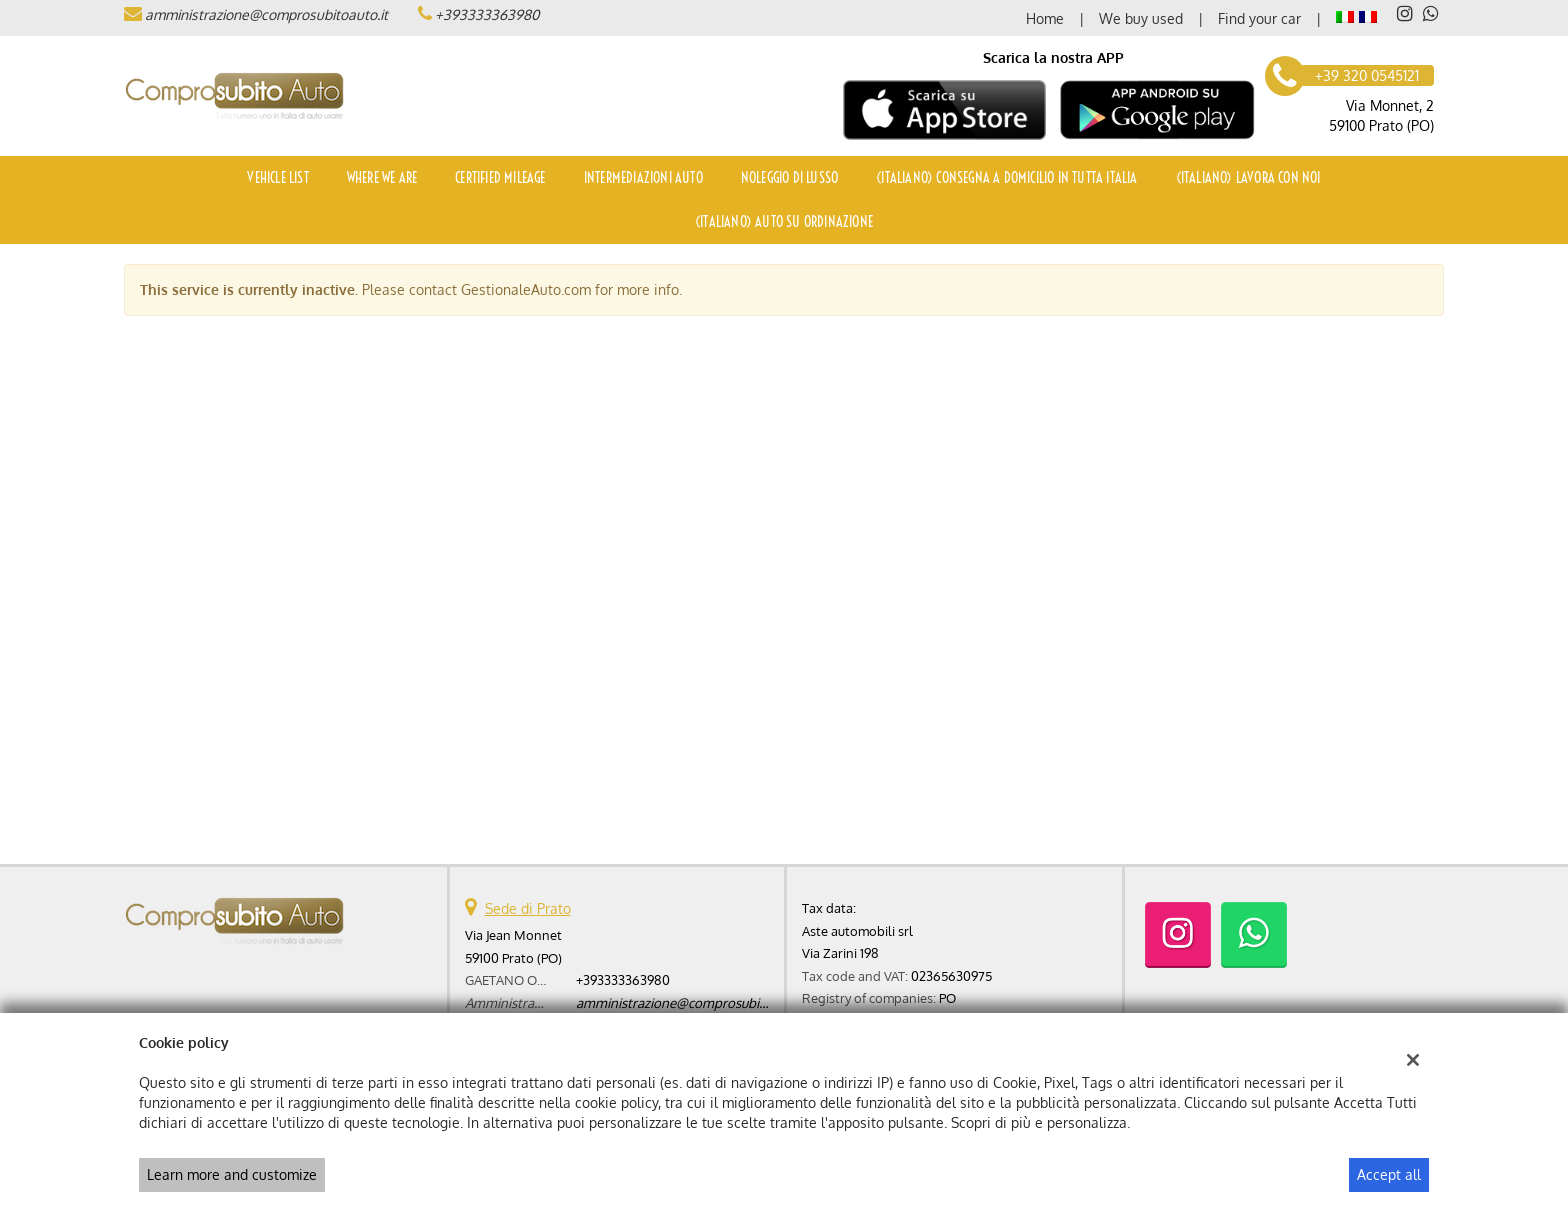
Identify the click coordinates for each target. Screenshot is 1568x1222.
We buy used (1141, 18)
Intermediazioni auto (643, 178)
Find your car (1259, 18)
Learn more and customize (232, 1174)
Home (1045, 18)
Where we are (382, 178)
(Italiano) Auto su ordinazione (784, 222)
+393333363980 (487, 14)
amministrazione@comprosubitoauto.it (266, 14)
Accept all (1389, 1174)
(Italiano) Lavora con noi (1248, 178)
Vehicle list (277, 178)
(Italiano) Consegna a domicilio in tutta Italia (1006, 178)
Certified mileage (500, 178)
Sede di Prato (528, 908)
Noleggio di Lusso (789, 178)
